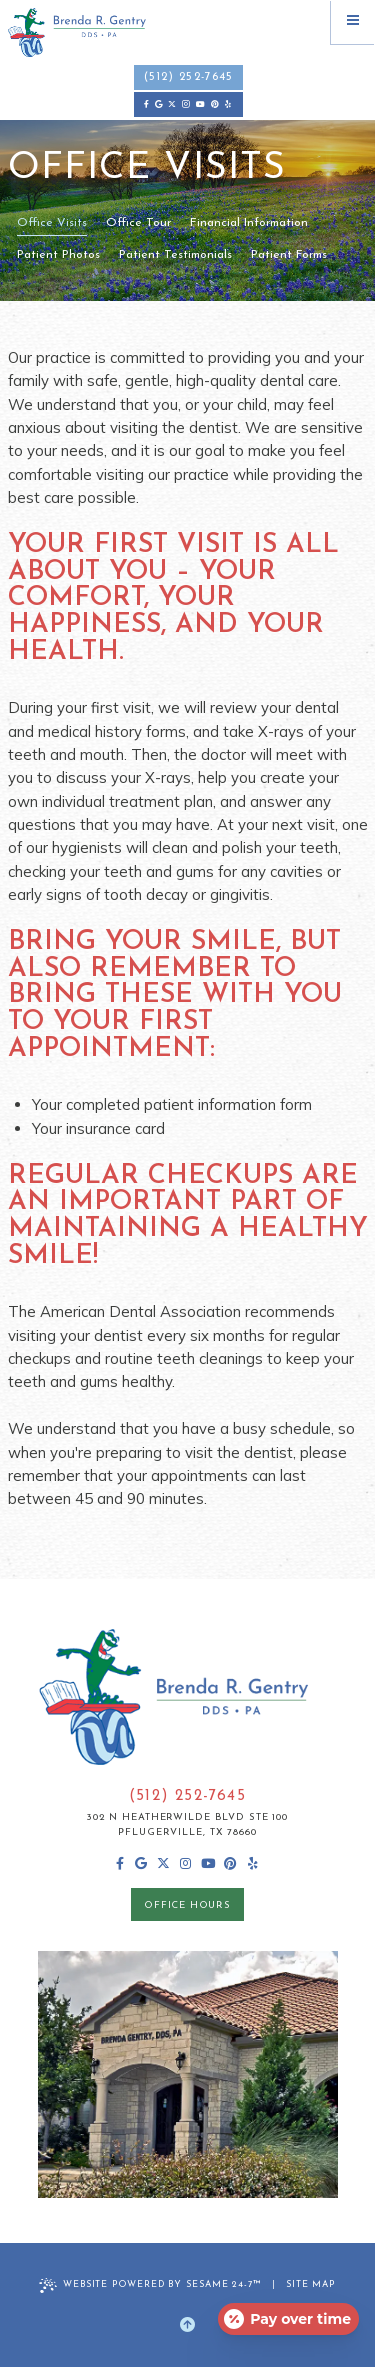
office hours (187, 1905)
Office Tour (138, 223)
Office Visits (52, 223)
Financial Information (249, 223)
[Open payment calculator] (288, 2319)
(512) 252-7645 (189, 77)
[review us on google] (158, 104)
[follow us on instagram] (186, 104)
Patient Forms (289, 255)
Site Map (311, 2284)
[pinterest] (215, 104)
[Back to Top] (187, 2325)
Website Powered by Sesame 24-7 (150, 2285)
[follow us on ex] (172, 104)
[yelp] (228, 104)
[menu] (353, 22)
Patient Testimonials (175, 255)
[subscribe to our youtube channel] (201, 104)
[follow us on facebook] (147, 104)
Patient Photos (58, 255)
